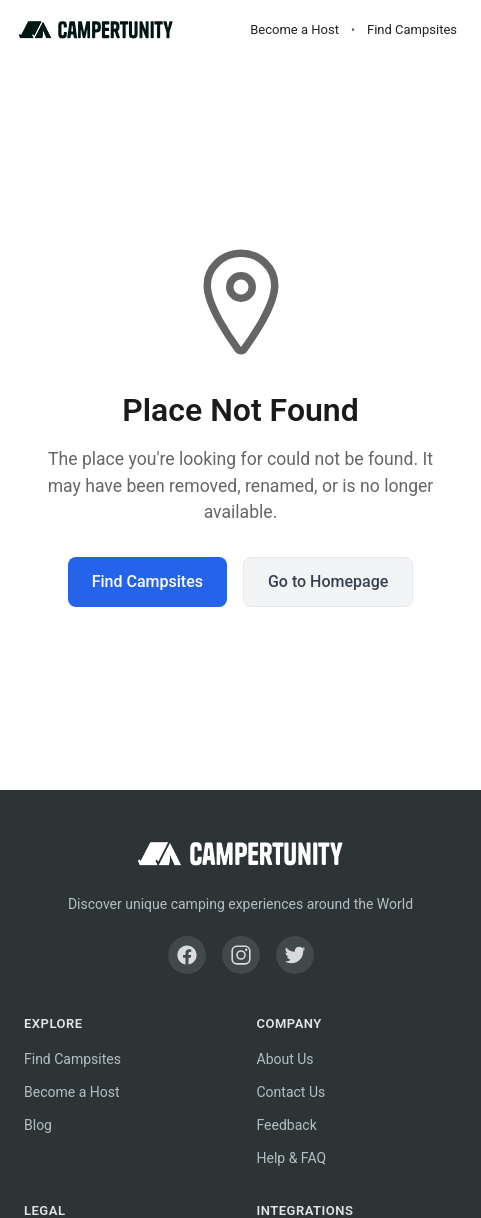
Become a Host (294, 29)
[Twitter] (295, 955)
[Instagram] (241, 955)
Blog (38, 1125)
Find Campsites (412, 29)
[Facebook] (187, 955)
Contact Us (291, 1092)
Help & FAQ (292, 1158)
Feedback (287, 1125)
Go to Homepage (328, 581)
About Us (285, 1059)
